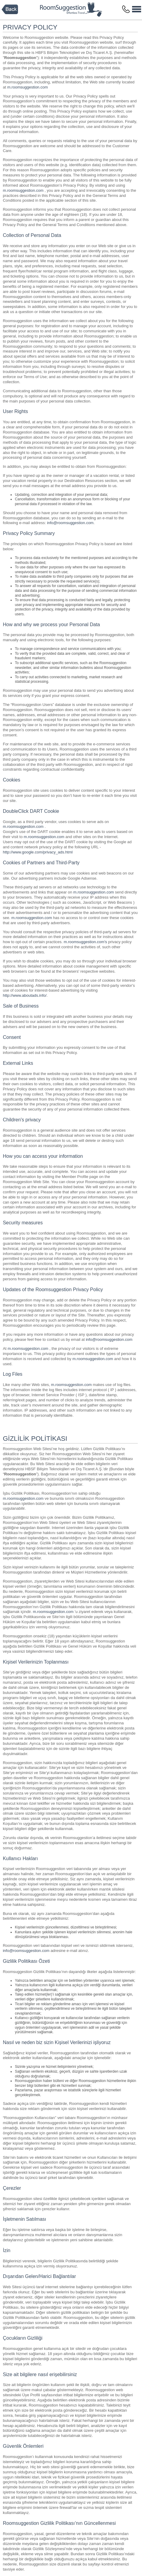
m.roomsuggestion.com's (85, 942)
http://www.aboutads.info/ (24, 995)
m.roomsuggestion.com (27, 87)
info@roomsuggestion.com (70, 522)
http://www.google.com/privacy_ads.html (38, 852)
